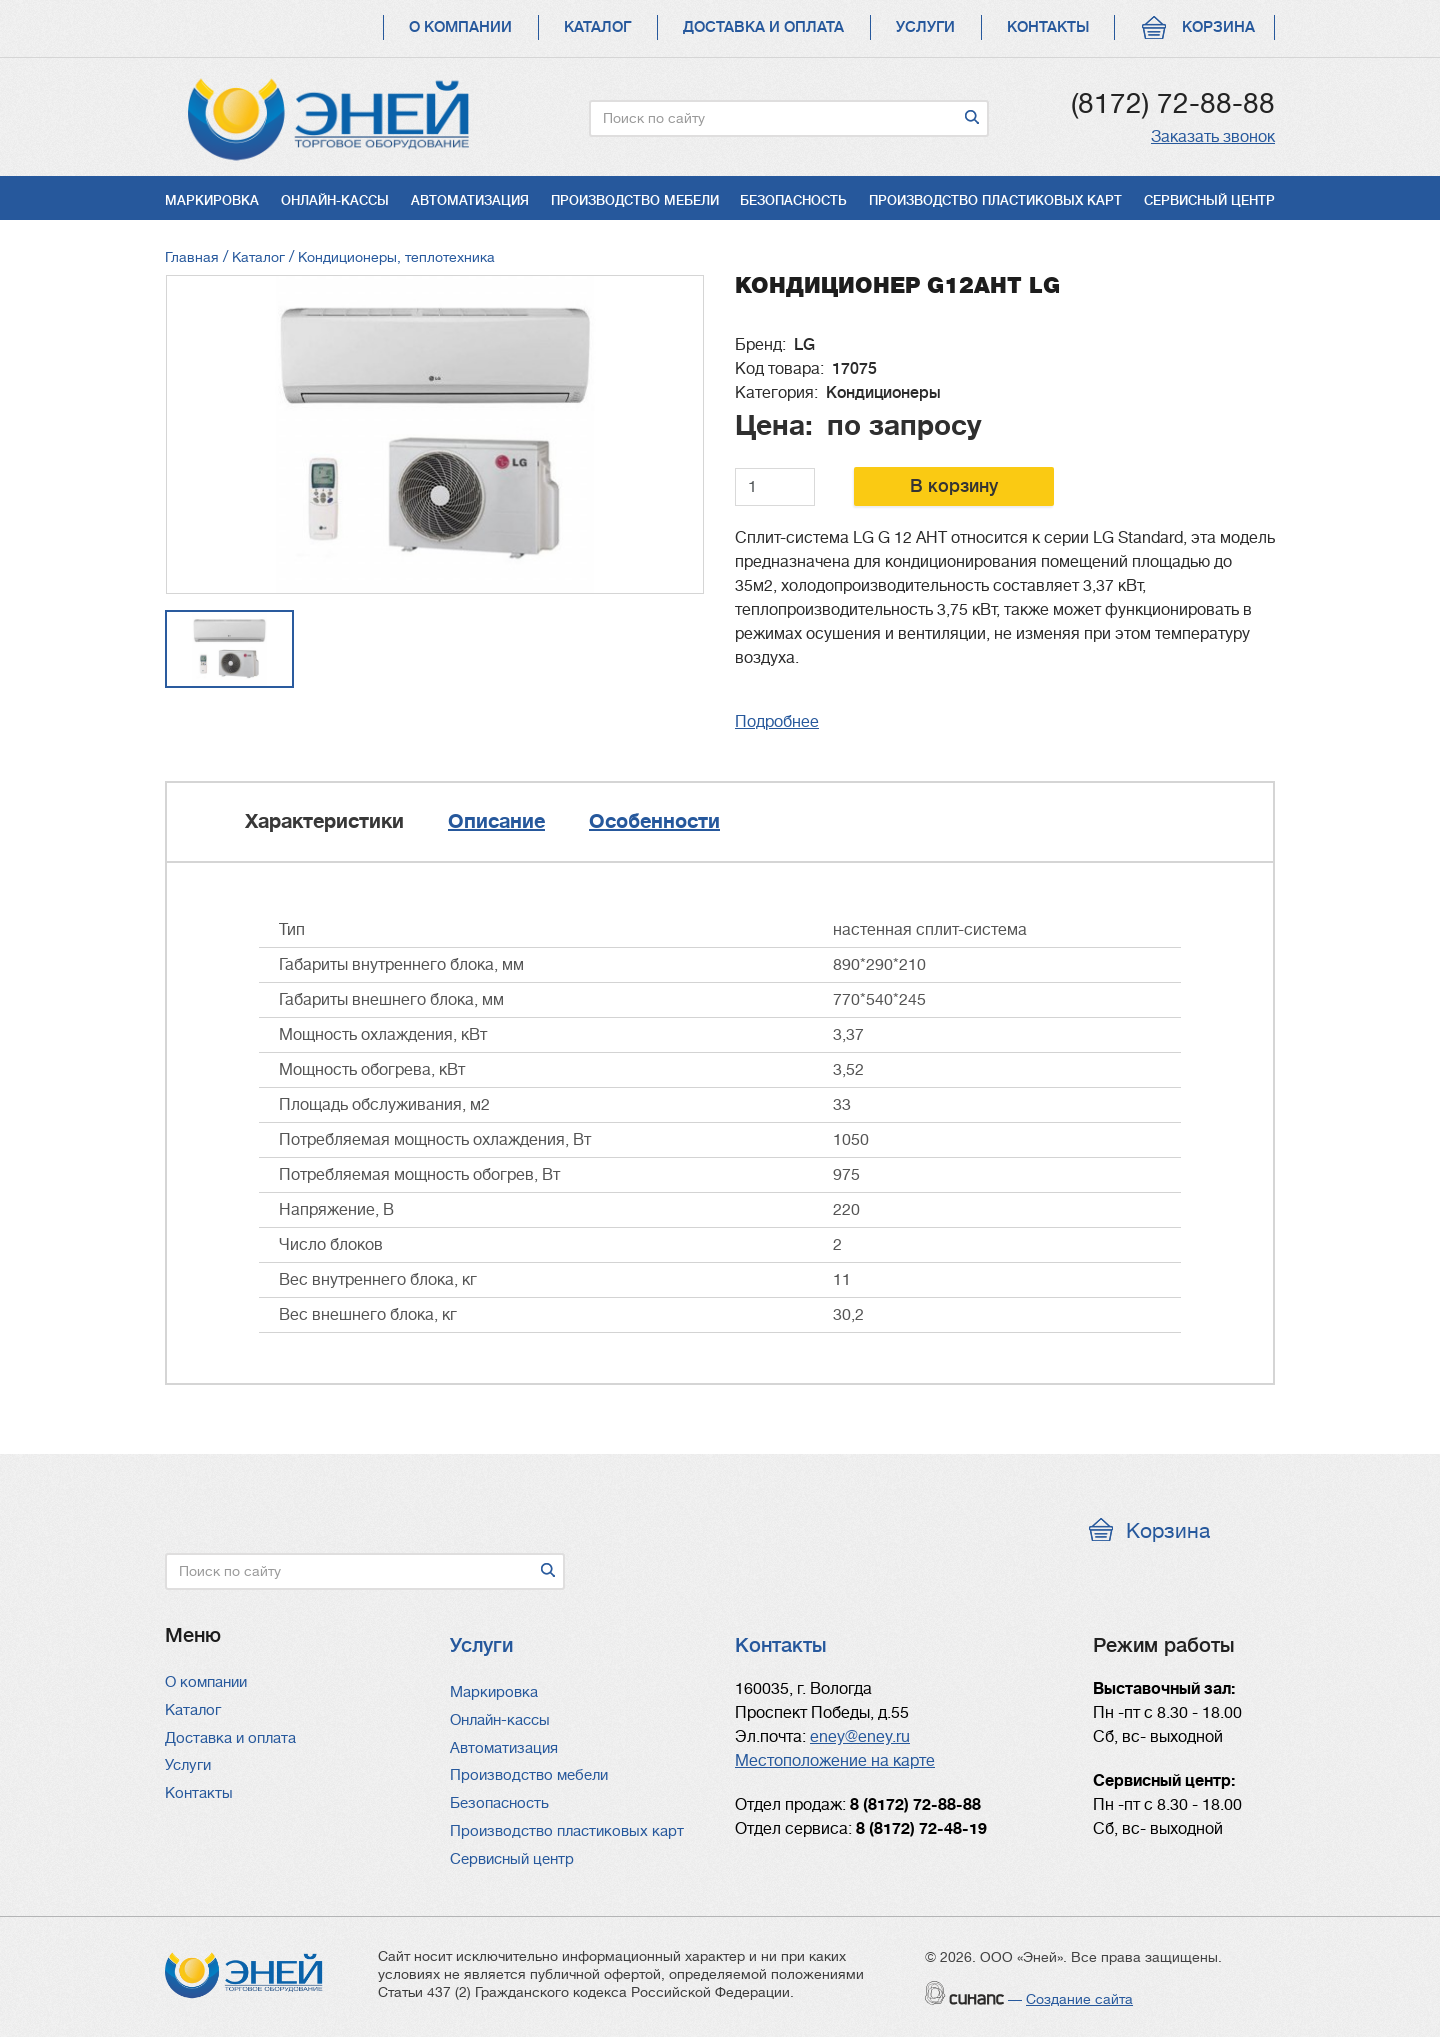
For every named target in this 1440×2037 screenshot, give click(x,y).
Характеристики (324, 821)
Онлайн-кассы (335, 200)
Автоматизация (470, 200)
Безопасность (793, 200)
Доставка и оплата (763, 27)
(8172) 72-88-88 (1173, 104)
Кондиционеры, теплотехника (396, 257)
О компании (460, 27)
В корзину (954, 486)
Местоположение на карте (835, 1761)
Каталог (597, 27)
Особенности (654, 821)
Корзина (1218, 27)
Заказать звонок (1213, 137)
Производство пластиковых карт (995, 200)
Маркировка (212, 200)
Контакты (1048, 27)
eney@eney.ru (860, 1737)
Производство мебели (635, 200)
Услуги (925, 27)
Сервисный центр (1209, 200)
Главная (192, 257)
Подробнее (777, 722)
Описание (496, 821)
